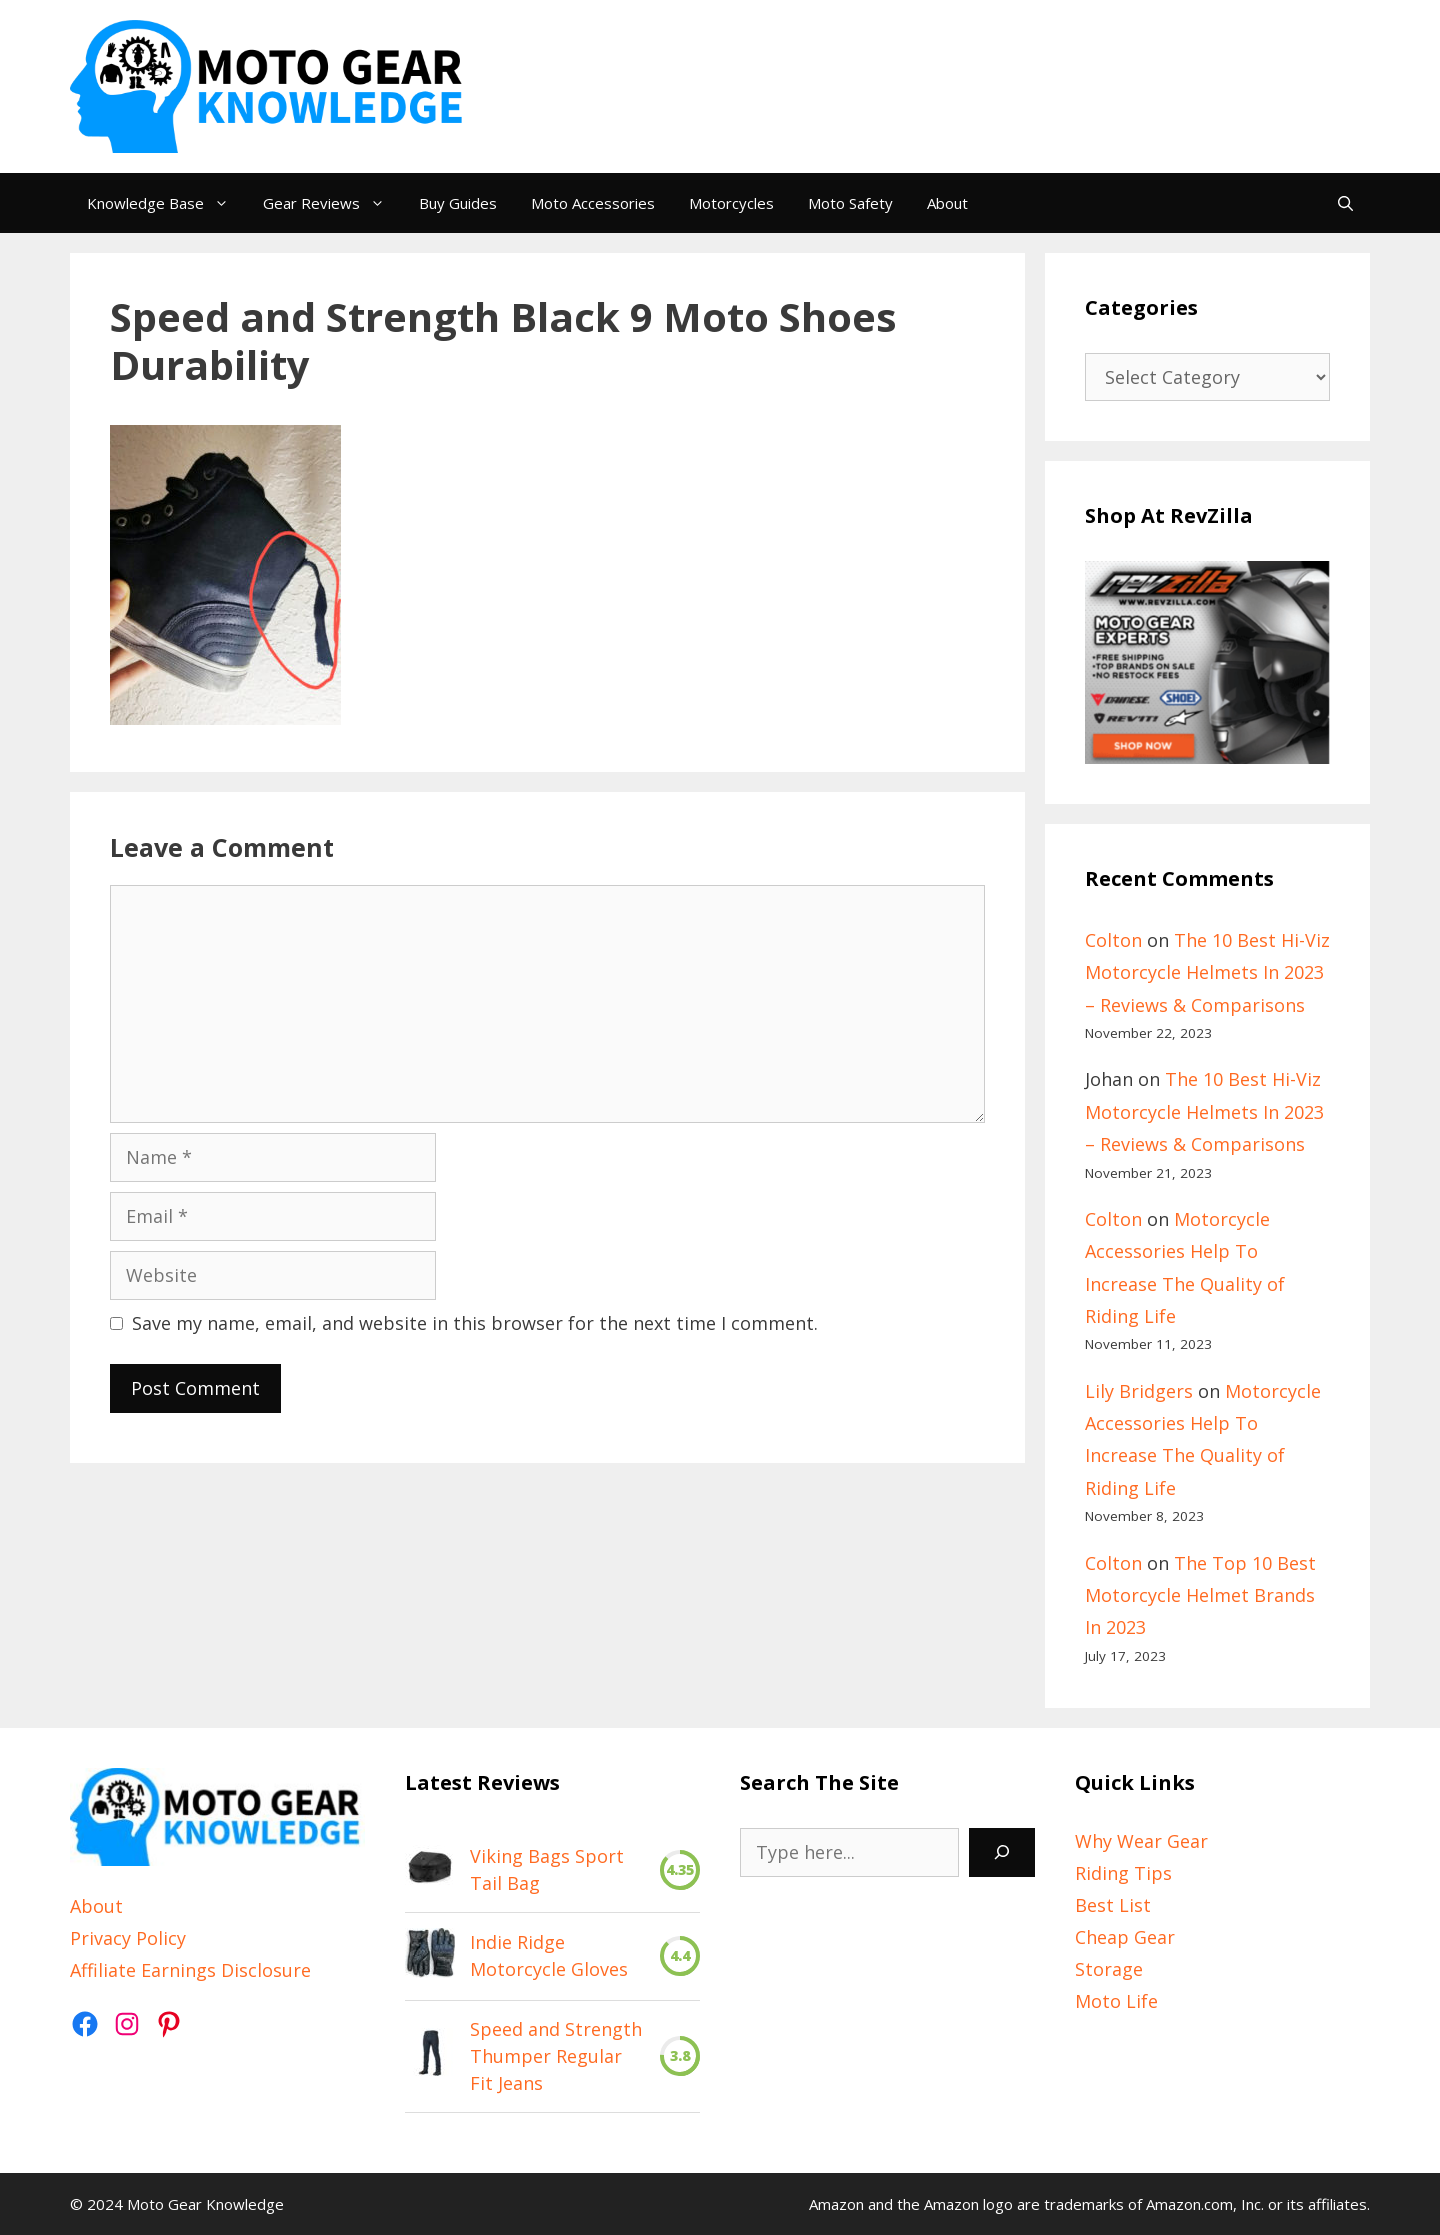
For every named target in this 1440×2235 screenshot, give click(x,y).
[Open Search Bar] (1345, 203)
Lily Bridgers (1139, 1391)
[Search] (1002, 1852)
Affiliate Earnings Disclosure (190, 1970)
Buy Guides (458, 203)
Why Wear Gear (1141, 1841)
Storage (1109, 1969)
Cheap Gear (1125, 1937)
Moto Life (1116, 2001)
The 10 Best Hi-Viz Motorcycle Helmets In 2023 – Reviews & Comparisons (1207, 972)
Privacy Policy (128, 1938)
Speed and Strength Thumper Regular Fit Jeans (556, 2056)
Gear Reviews (332, 203)
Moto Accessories (593, 203)
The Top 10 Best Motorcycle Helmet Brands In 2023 (1200, 1595)
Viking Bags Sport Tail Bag (547, 1869)
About (947, 203)
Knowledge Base (166, 203)
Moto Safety (850, 203)
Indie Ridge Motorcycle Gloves (549, 1955)
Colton (1113, 940)
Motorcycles (731, 203)
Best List (1113, 1905)
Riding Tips (1123, 1873)
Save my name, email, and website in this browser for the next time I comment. (475, 1323)
